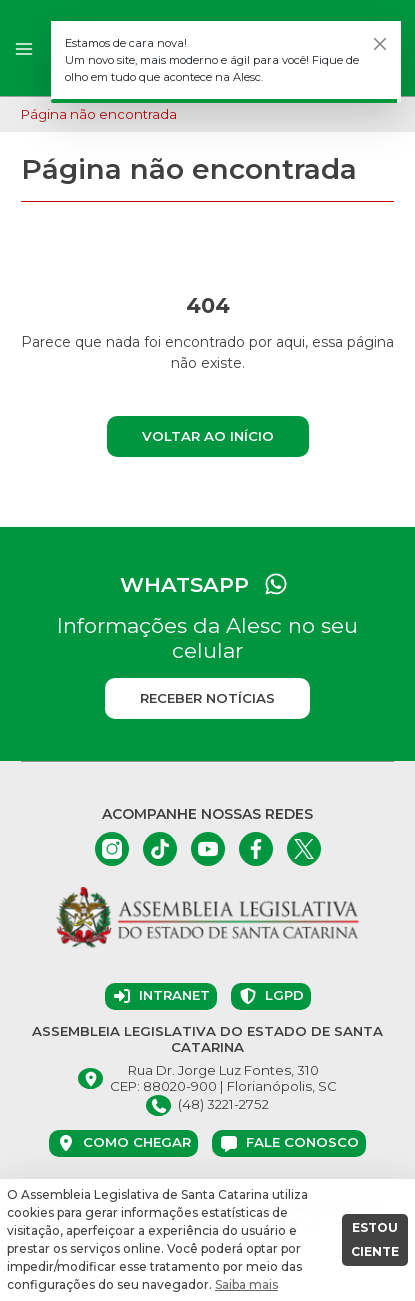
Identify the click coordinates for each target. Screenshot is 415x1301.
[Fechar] (380, 44)
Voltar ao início (208, 436)
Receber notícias (207, 698)
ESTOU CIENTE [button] (375, 1239)
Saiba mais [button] (246, 1284)
